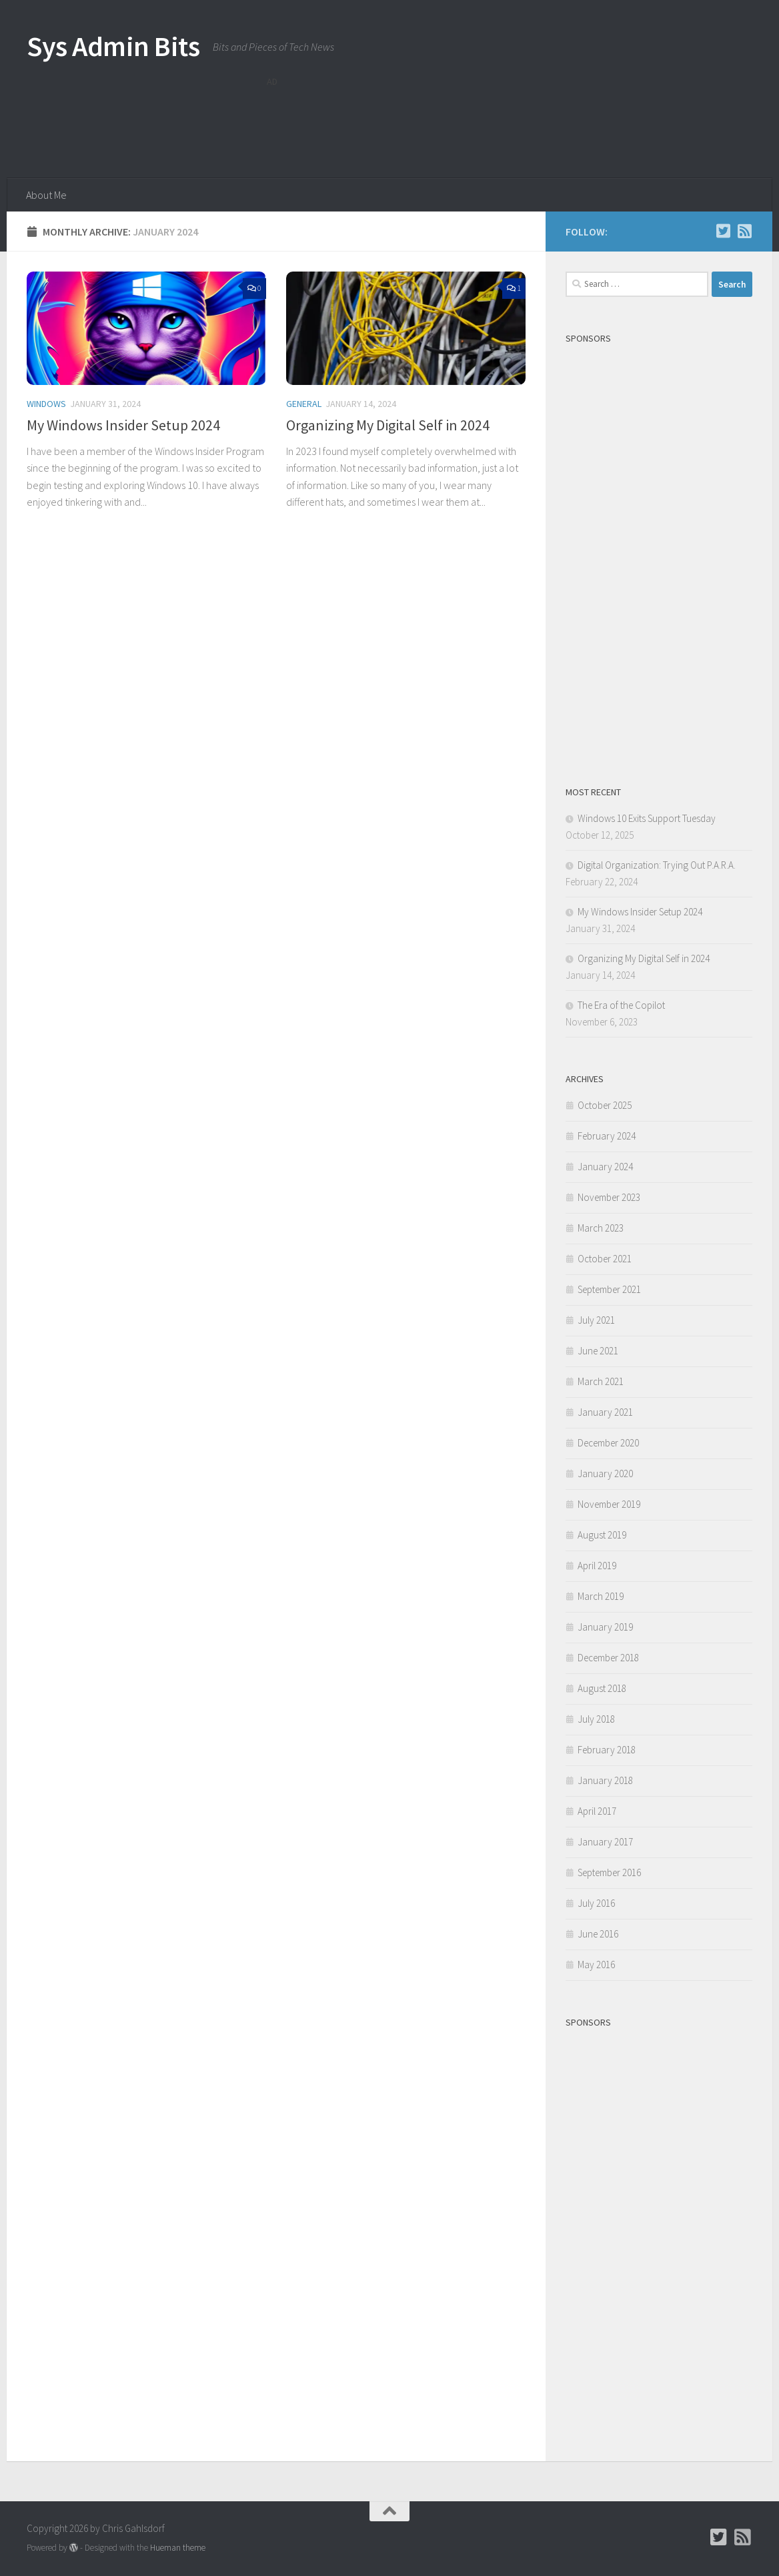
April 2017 (597, 1811)
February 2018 (607, 1749)
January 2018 (605, 1780)
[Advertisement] (509, 123)
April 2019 (597, 1565)
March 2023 (601, 1228)
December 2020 (608, 1442)
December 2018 (608, 1657)
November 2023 (609, 1197)
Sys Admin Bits (113, 46)
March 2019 (601, 1596)
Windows (46, 404)
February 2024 (607, 1136)
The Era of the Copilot (621, 1005)
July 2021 (596, 1320)
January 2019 (605, 1627)
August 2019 (602, 1535)
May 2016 (596, 1964)
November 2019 (609, 1504)
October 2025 (605, 1105)
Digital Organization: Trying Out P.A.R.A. (657, 865)
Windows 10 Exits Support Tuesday (647, 818)
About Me (46, 194)
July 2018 (596, 1719)
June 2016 (598, 1933)
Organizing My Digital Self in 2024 (388, 425)
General (303, 404)
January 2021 (605, 1412)
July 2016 (596, 1903)
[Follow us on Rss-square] (744, 231)
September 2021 (609, 1289)
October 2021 (605, 1258)
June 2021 (598, 1350)
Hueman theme (177, 2547)
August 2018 (602, 1688)
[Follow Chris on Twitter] (723, 231)
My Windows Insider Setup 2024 (123, 425)
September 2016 (609, 1872)
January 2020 (605, 1473)
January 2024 (605, 1166)
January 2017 (605, 1841)
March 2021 (601, 1381)
